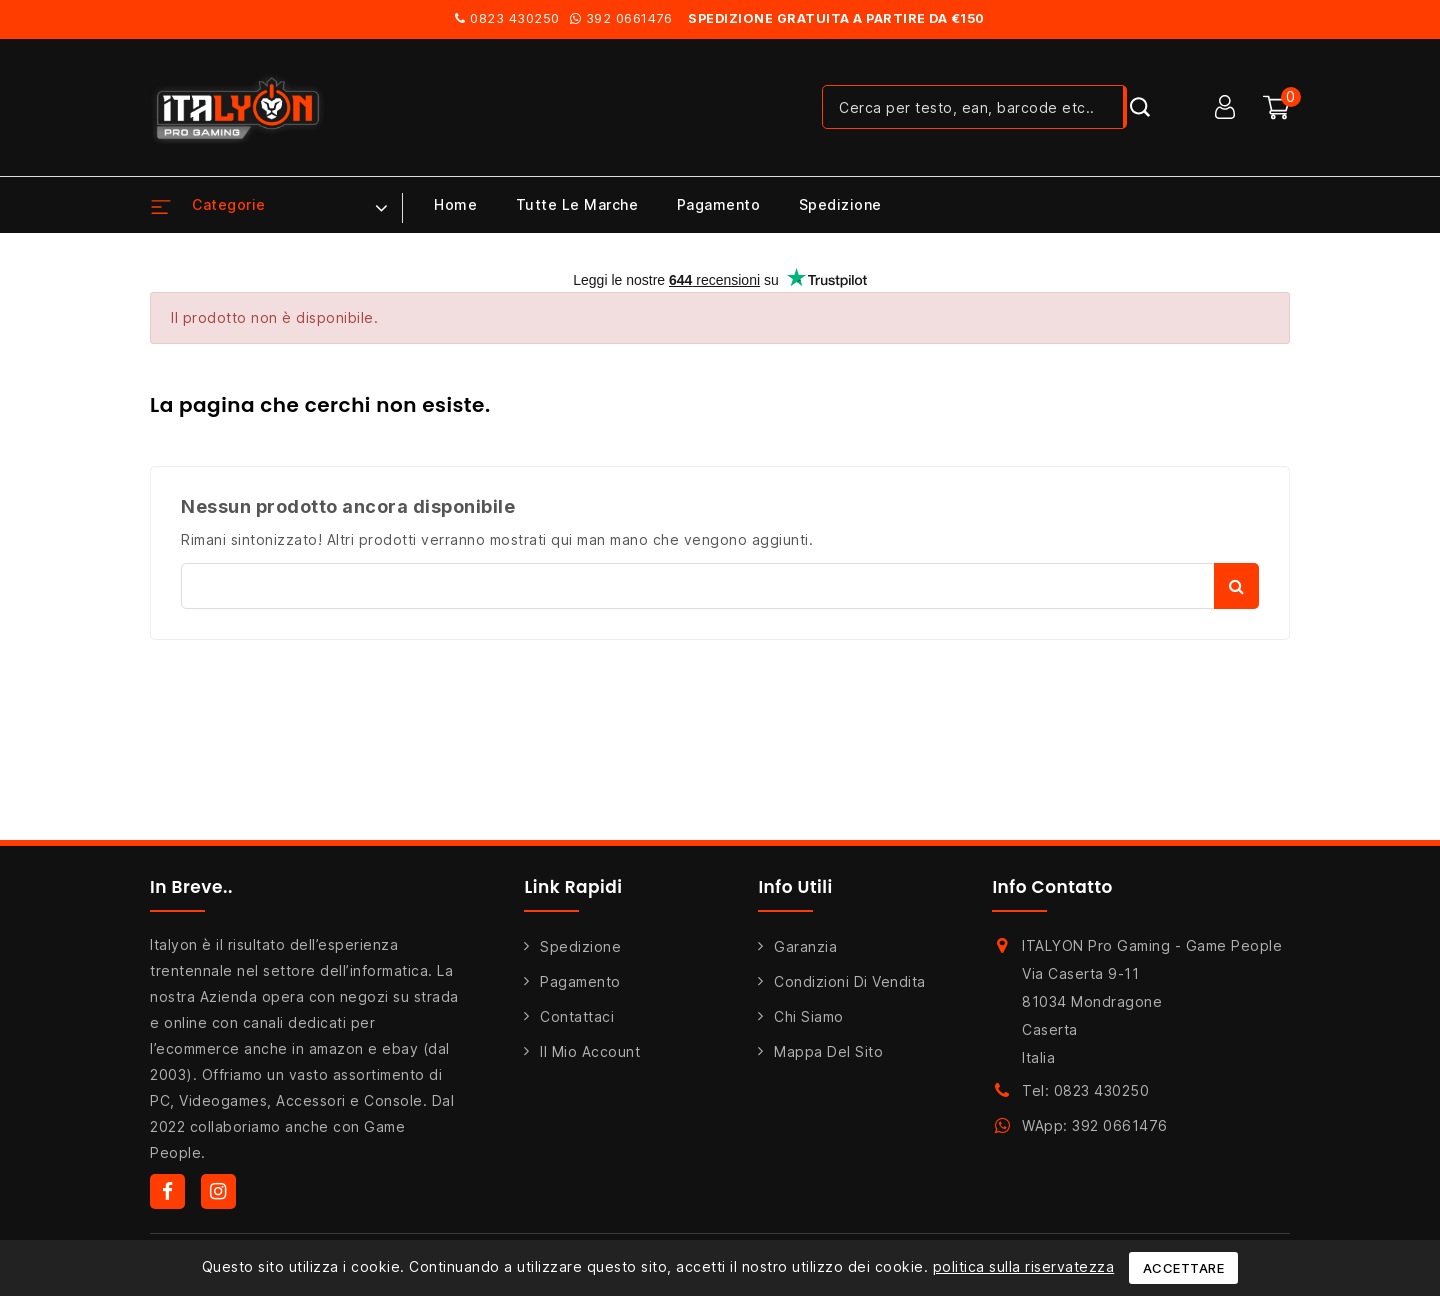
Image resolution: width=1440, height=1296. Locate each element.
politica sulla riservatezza (1024, 1266)
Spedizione (840, 204)
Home (455, 204)
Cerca (1236, 586)
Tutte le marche (577, 204)
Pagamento (719, 204)
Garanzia (805, 946)
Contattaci (577, 1016)
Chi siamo (809, 1016)
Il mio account (590, 1051)
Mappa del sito (828, 1051)
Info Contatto (1052, 887)
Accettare (1184, 1268)
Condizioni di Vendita (850, 981)
